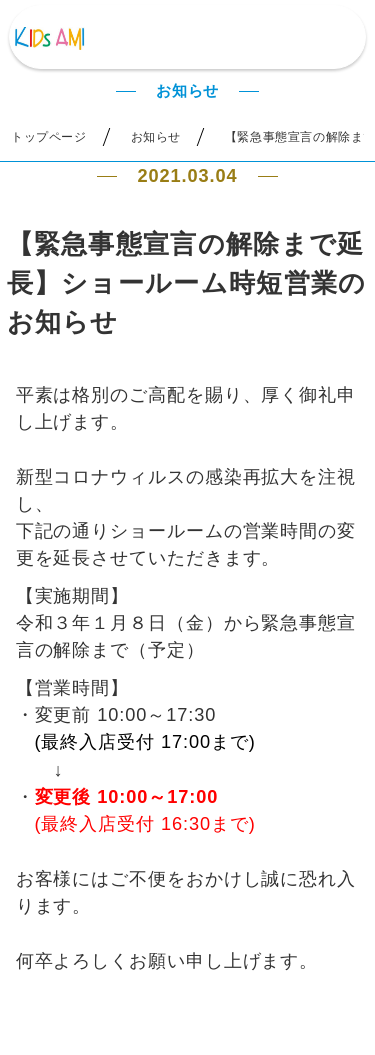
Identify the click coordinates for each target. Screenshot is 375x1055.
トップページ (49, 137)
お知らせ (156, 137)
